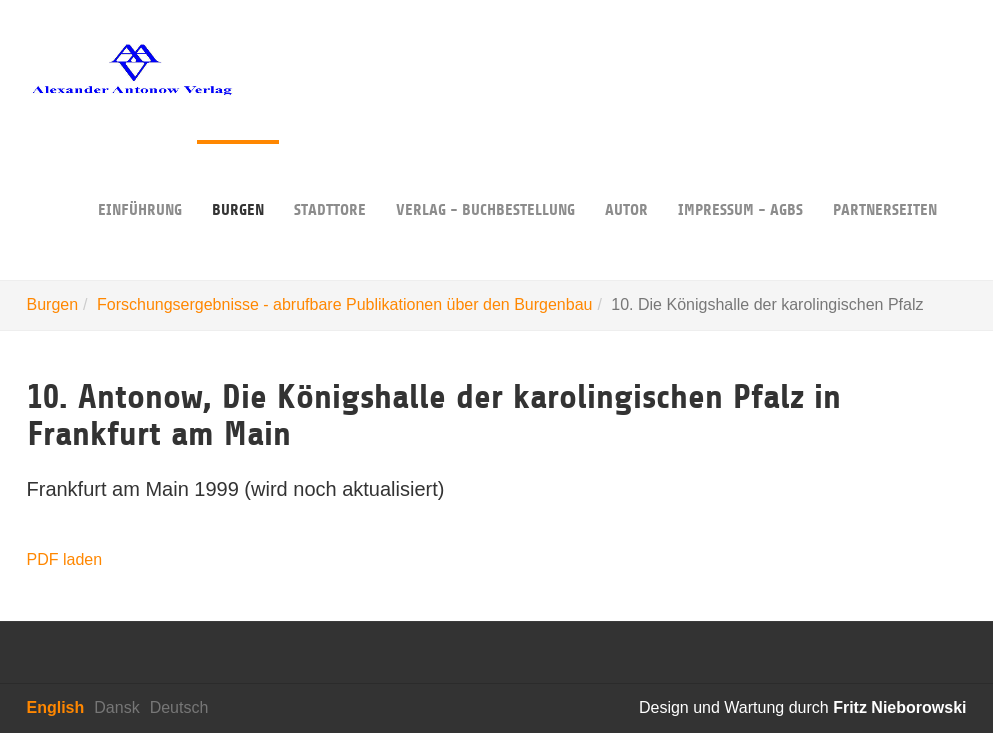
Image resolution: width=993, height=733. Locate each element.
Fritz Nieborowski (899, 707)
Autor (626, 179)
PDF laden (65, 559)
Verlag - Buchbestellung (485, 179)
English (56, 707)
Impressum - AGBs (740, 179)
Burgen (238, 179)
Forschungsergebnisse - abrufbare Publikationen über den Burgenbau (344, 304)
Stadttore (330, 179)
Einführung (140, 179)
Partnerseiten (885, 179)
